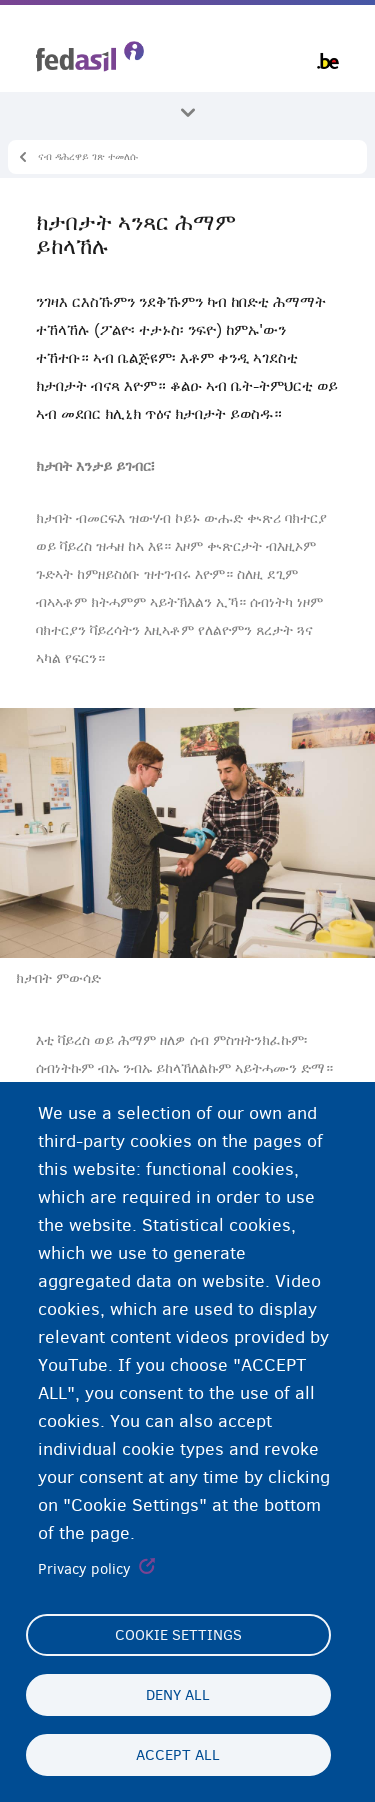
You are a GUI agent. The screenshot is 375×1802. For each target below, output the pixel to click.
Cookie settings (178, 1635)
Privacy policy (84, 1569)
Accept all (178, 1755)
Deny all (178, 1695)
